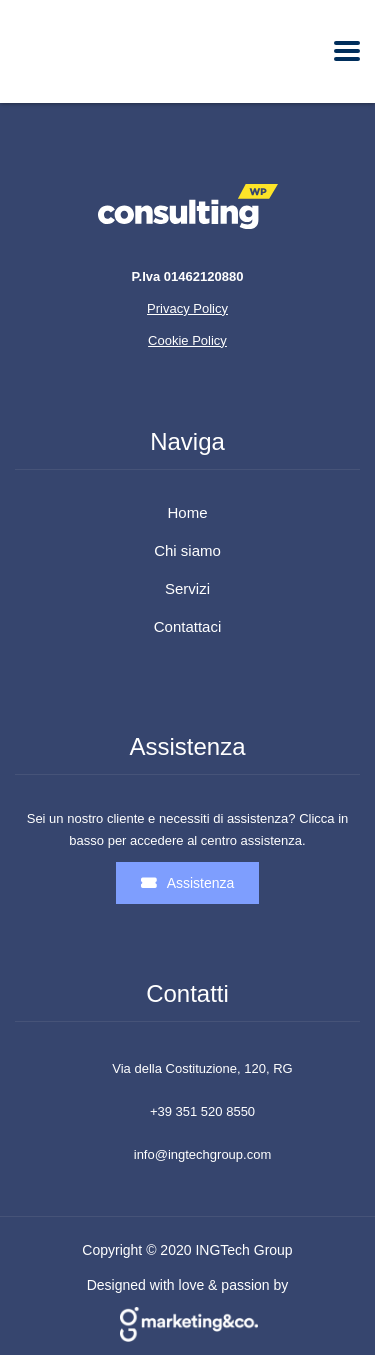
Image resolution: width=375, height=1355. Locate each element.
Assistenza (188, 883)
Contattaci (188, 627)
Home (187, 513)
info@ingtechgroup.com (203, 1154)
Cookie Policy (187, 340)
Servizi (187, 589)
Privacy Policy (187, 308)
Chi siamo (187, 551)
